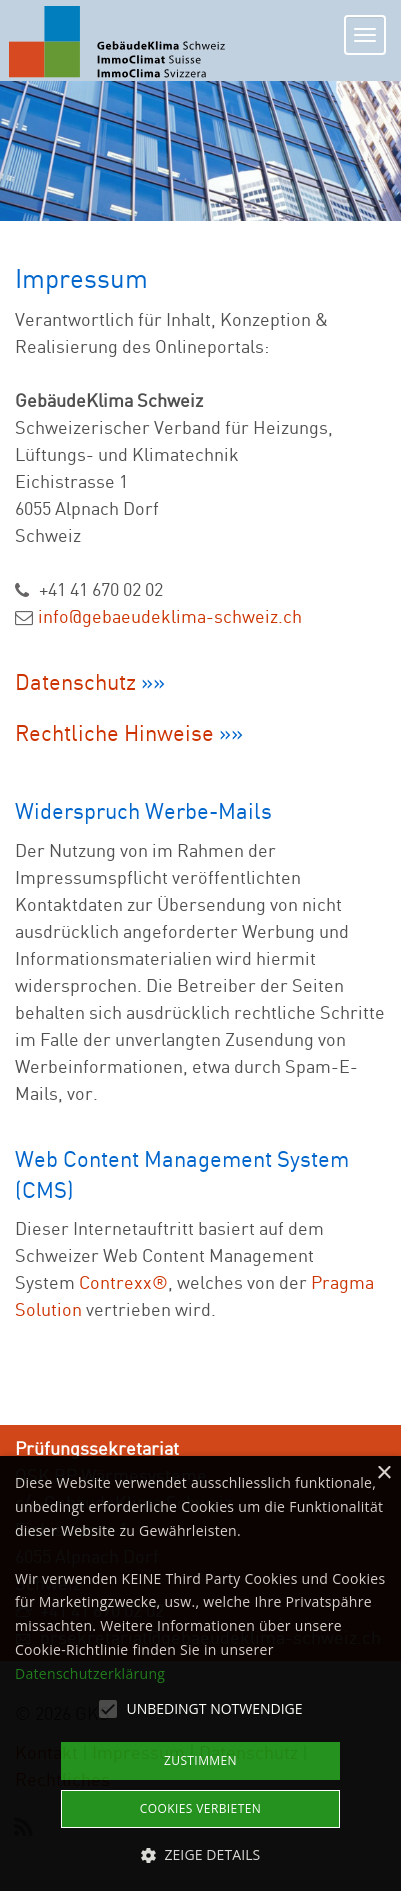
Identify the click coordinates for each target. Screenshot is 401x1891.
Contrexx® (123, 1282)
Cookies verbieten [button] (200, 1808)
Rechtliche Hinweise (114, 732)
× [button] (383, 1473)
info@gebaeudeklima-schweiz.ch (170, 616)
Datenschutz (78, 681)
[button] (201, 1854)
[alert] (200, 1673)
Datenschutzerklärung (90, 1673)
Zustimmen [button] (200, 1760)
